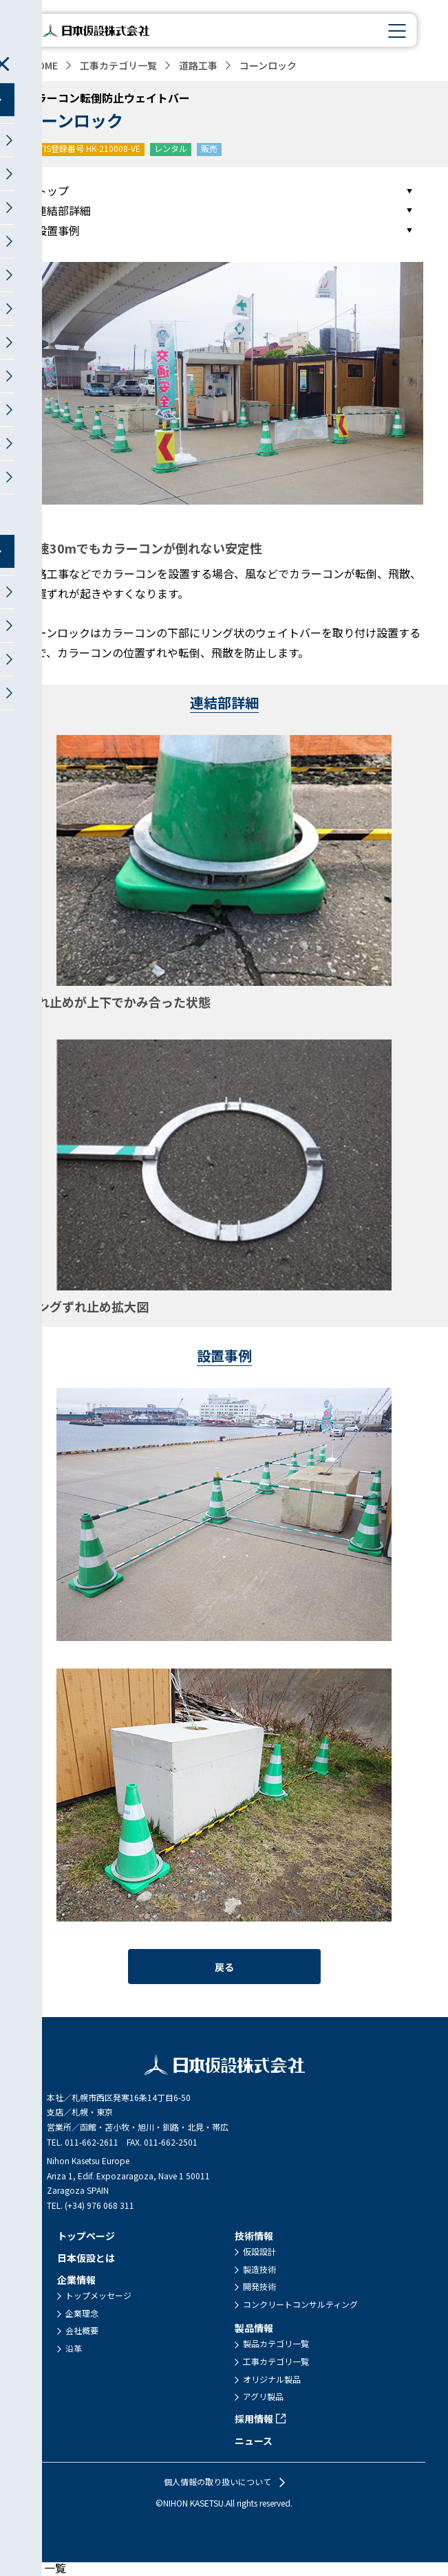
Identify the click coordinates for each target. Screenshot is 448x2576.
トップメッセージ (98, 2295)
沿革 (73, 2348)
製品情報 (254, 2328)
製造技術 (259, 2269)
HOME (44, 65)
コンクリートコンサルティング (300, 2304)
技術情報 (254, 2236)
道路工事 (198, 65)
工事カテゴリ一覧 (118, 65)
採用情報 (254, 2418)
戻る (224, 1967)
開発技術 (259, 2286)
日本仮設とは (86, 2258)
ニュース (254, 2440)
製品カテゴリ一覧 (276, 2343)
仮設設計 (259, 2251)
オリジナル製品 (272, 2379)
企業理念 (81, 2313)
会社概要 (81, 2330)
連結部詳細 (63, 210)
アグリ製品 (263, 2396)
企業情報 (76, 2280)
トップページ (86, 2236)
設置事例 (58, 230)
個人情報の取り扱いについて (217, 2481)
